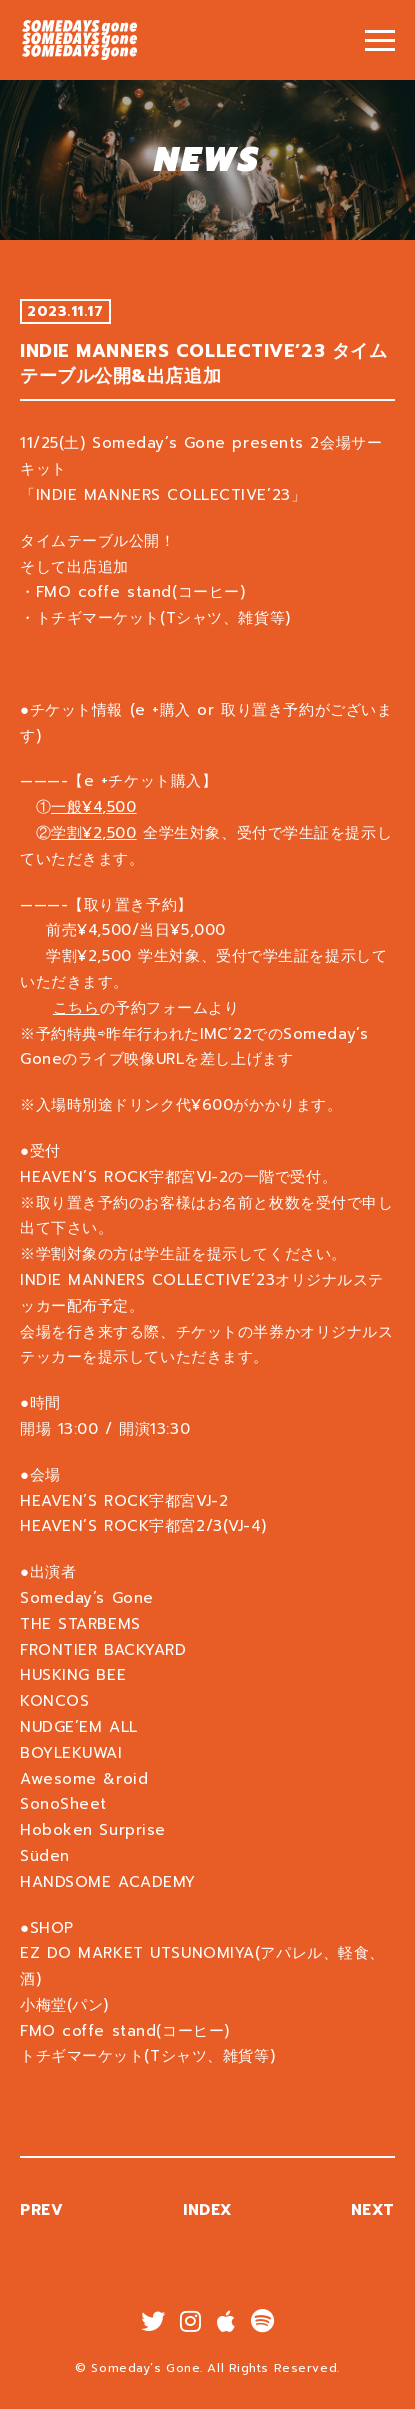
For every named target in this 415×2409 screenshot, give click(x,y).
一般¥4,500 (104, 807)
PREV (52, 2210)
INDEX (218, 2210)
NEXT (384, 2210)
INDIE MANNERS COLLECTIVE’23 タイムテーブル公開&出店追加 (80, 40)
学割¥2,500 (104, 833)
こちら (87, 1008)
